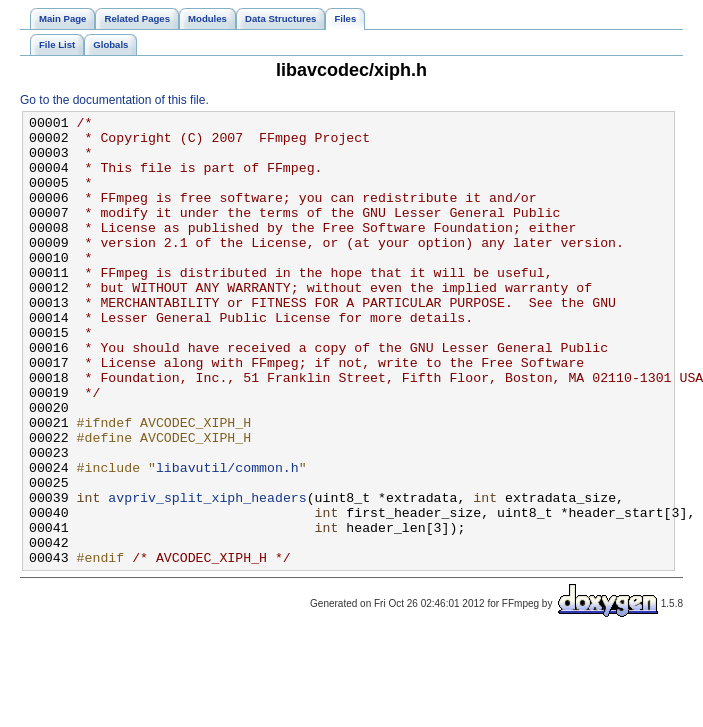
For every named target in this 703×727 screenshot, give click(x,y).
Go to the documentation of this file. (114, 100)
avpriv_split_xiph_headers (207, 575)
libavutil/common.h (227, 539)
